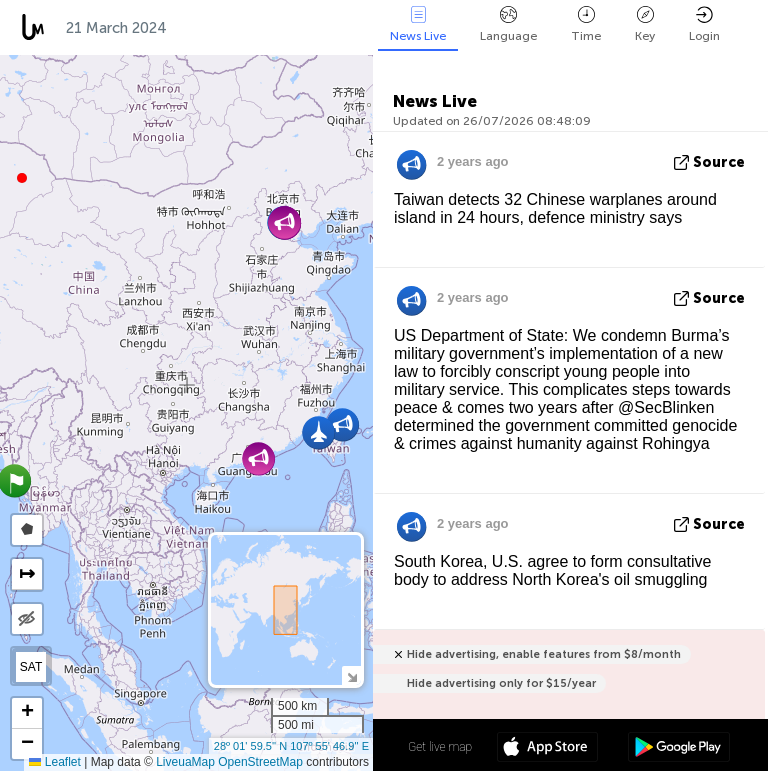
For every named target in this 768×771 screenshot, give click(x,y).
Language (508, 24)
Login (704, 24)
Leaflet (54, 762)
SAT (31, 667)
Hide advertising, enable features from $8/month (544, 654)
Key (645, 24)
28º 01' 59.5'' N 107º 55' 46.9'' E (291, 746)
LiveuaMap (185, 762)
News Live (418, 24)
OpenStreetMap (260, 762)
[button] (22, 178)
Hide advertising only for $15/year (501, 683)
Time (586, 24)
